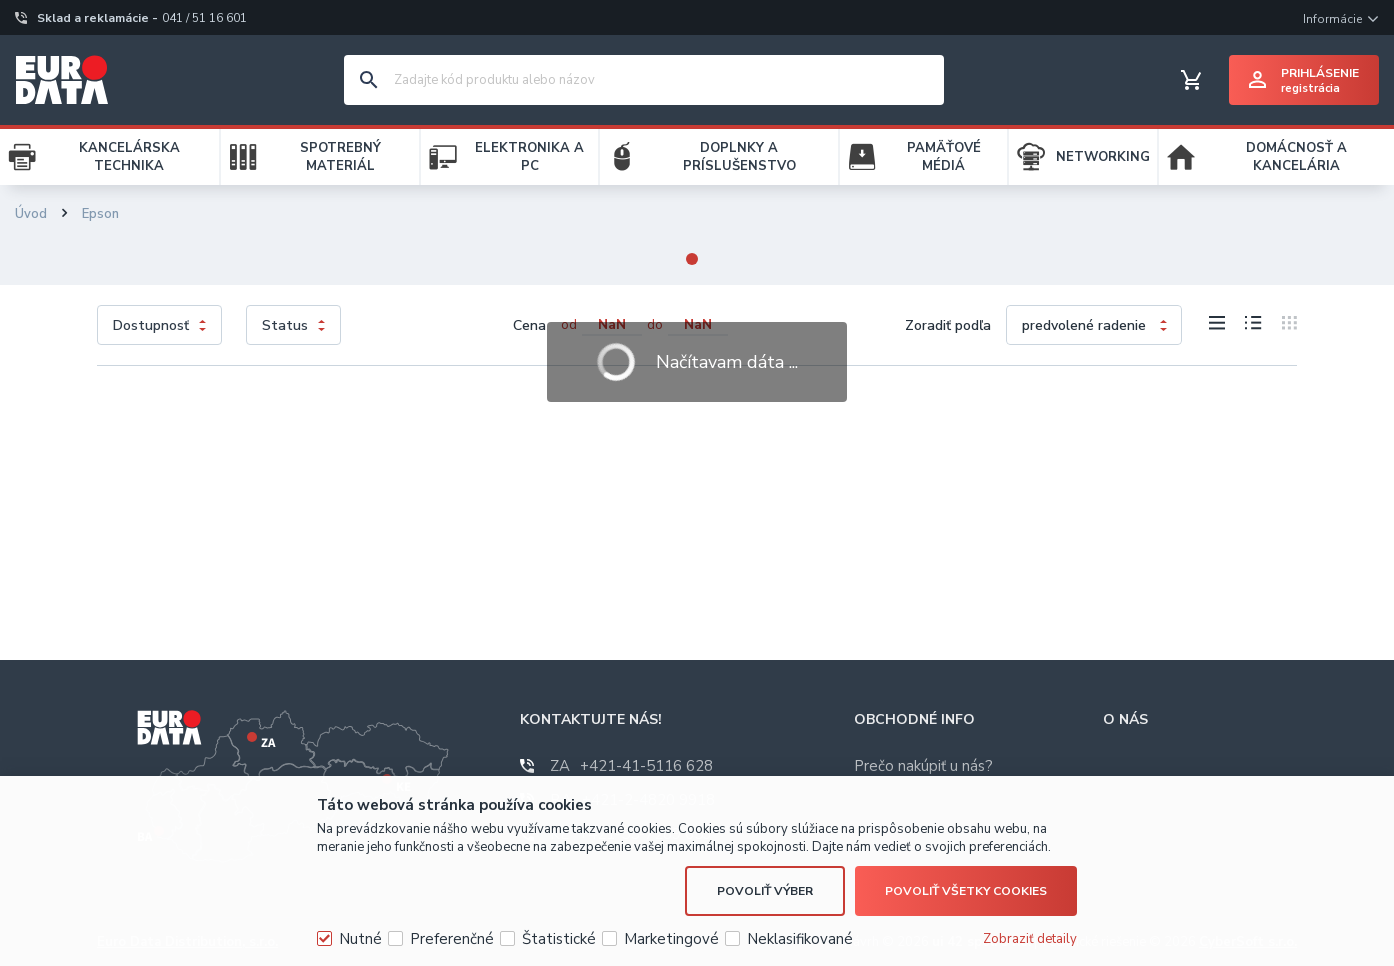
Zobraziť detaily (1030, 939)
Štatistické (559, 939)
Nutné (360, 939)
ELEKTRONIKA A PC (529, 157)
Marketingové (671, 939)
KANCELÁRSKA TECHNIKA (129, 157)
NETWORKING (1103, 157)
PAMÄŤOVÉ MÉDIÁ (944, 157)
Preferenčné (452, 939)
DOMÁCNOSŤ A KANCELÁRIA (1296, 157)
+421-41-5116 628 (631, 766)
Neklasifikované (800, 939)
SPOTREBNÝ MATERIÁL (340, 157)
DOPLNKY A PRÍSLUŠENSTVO (739, 157)
